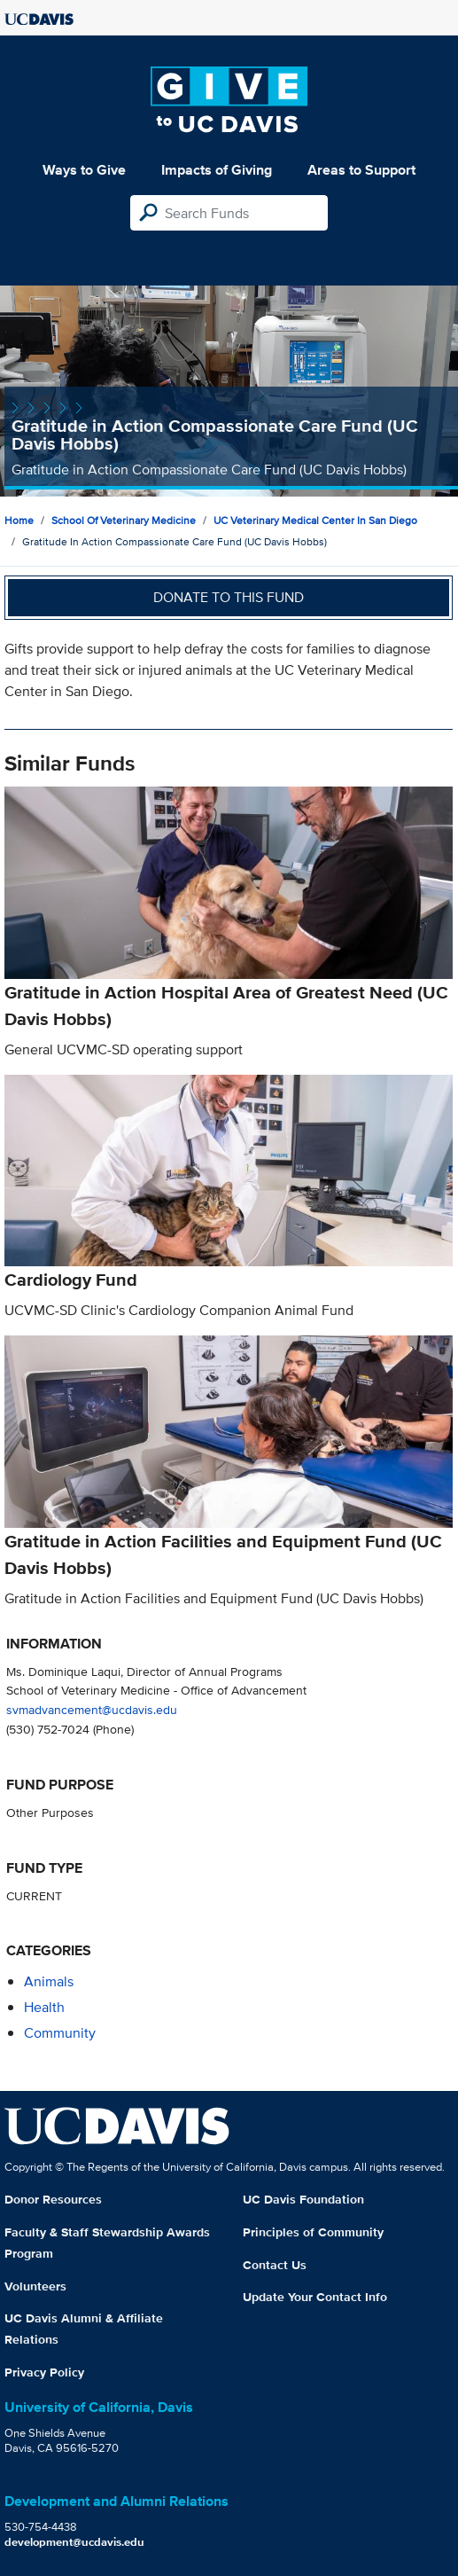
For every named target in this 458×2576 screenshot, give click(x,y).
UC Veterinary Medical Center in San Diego (315, 520)
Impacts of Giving (216, 170)
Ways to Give (84, 170)
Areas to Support (361, 170)
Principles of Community (313, 2232)
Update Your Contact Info (315, 2297)
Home (19, 520)
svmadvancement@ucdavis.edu (91, 1709)
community (60, 2033)
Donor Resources (53, 2199)
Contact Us (275, 2265)
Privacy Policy (44, 2372)
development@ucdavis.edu (74, 2541)
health (44, 2007)
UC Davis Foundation (303, 2199)
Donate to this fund (228, 597)
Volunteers (35, 2286)
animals (49, 1981)
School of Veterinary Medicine (123, 520)
